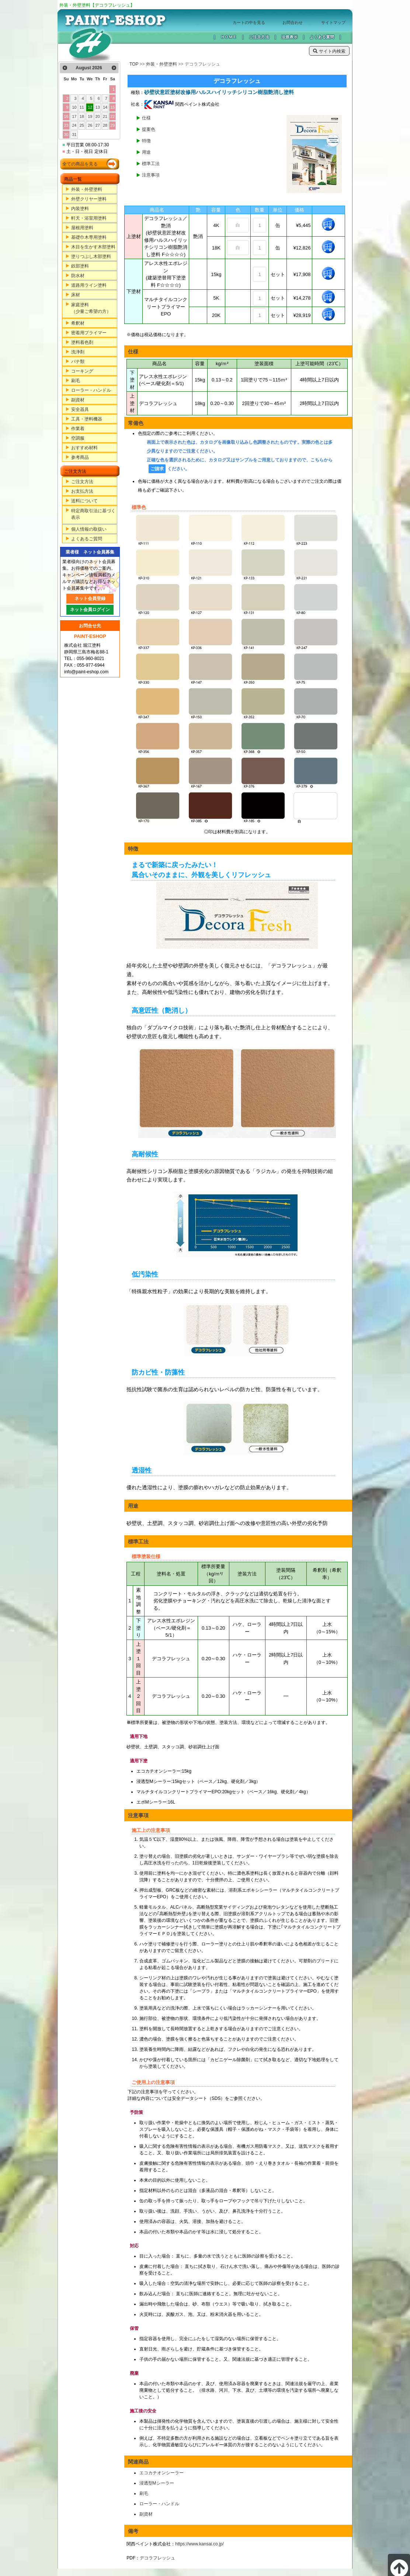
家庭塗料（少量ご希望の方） (91, 308)
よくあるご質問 (86, 538)
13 (97, 107)
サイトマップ (333, 22)
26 (90, 125)
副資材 (77, 399)
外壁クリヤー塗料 (89, 199)
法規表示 (289, 37)
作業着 (77, 428)
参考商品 (80, 457)
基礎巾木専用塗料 (89, 237)
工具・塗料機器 (86, 419)
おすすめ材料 (84, 447)
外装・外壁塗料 (86, 189)
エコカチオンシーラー (161, 2472)
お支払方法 (82, 491)
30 (66, 134)
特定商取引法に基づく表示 (93, 514)
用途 (146, 152)
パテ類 (77, 361)
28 (105, 125)
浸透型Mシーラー (156, 2483)
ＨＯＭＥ (228, 37)
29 (112, 125)
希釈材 (77, 323)
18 (82, 116)
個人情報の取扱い (89, 529)
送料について (84, 500)
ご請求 (157, 468)
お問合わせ (292, 22)
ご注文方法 (259, 37)
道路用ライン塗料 (89, 285)
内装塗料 (80, 208)
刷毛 (75, 380)
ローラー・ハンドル (91, 390)
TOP (133, 64)
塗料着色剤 (82, 342)
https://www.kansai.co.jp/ (199, 2544)
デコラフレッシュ (157, 2558)
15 (112, 107)
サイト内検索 (329, 51)
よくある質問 (322, 37)
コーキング (82, 371)
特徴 (146, 140)
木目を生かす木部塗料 (93, 246)
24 (74, 125)
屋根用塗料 (82, 227)
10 (74, 107)
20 (97, 116)
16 (66, 116)
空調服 (77, 438)
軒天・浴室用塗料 (89, 218)
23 (66, 125)
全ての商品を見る (80, 164)
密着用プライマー (89, 332)
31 (74, 134)
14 (105, 107)
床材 (75, 294)
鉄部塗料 (80, 266)
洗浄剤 (77, 352)
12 (90, 107)
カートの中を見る (249, 22)
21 (105, 116)
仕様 (146, 118)
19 (90, 116)
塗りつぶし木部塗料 (91, 256)
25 (82, 125)
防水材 (77, 275)
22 (112, 116)
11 (82, 107)
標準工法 (151, 163)
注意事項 (151, 175)
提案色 (148, 129)
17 (74, 116)
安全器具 (80, 409)
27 (97, 125)
